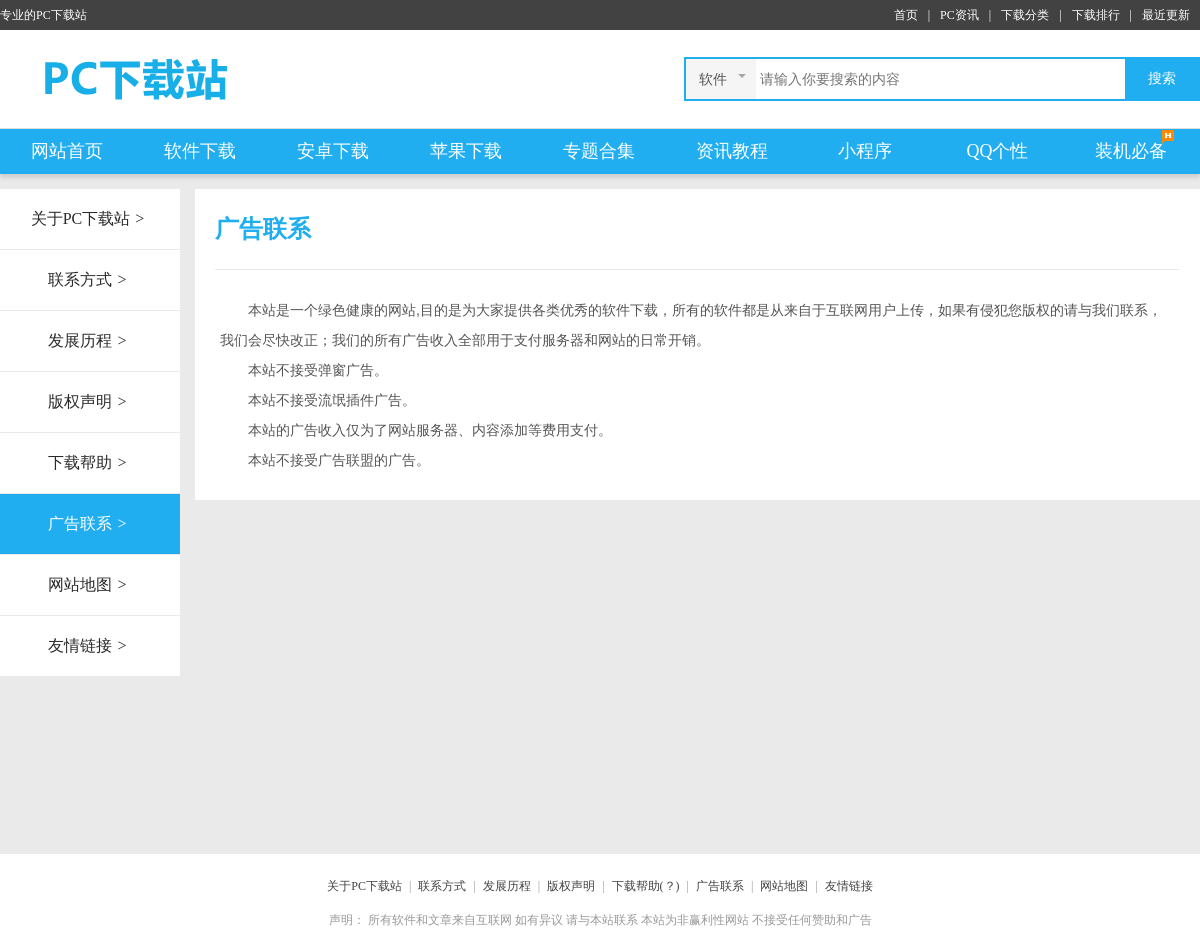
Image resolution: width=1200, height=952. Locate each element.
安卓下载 (333, 151)
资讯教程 (732, 151)
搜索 (1162, 78)
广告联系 (89, 524)
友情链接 (89, 646)
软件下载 (200, 151)
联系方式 (89, 280)
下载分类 (1025, 15)
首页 (906, 15)
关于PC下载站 (90, 219)
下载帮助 (89, 463)
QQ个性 (998, 151)
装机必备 (1131, 151)
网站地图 (89, 585)
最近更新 (1166, 15)
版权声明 (89, 402)
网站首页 (67, 151)
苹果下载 (466, 151)
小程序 (865, 151)
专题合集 (599, 151)
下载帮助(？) (646, 886)
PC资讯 (959, 15)
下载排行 (1096, 15)
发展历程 (89, 341)
